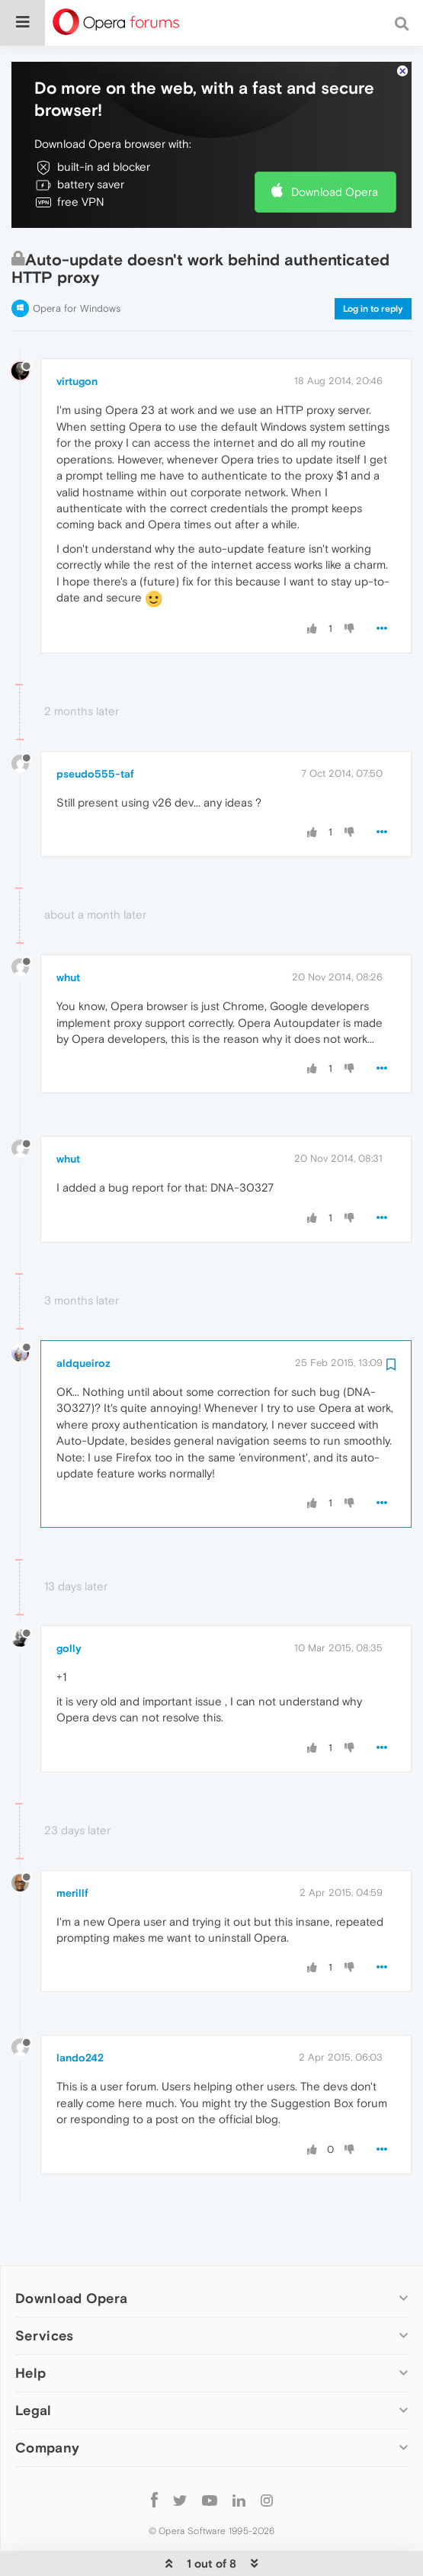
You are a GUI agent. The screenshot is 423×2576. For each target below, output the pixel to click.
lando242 (80, 2011)
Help (30, 2326)
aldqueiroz (83, 1316)
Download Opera (334, 145)
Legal (33, 2364)
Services (44, 2289)
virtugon (77, 335)
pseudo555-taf (95, 727)
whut (68, 931)
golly (69, 1602)
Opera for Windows (76, 262)
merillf (72, 1846)
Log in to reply (373, 262)
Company (47, 2401)
